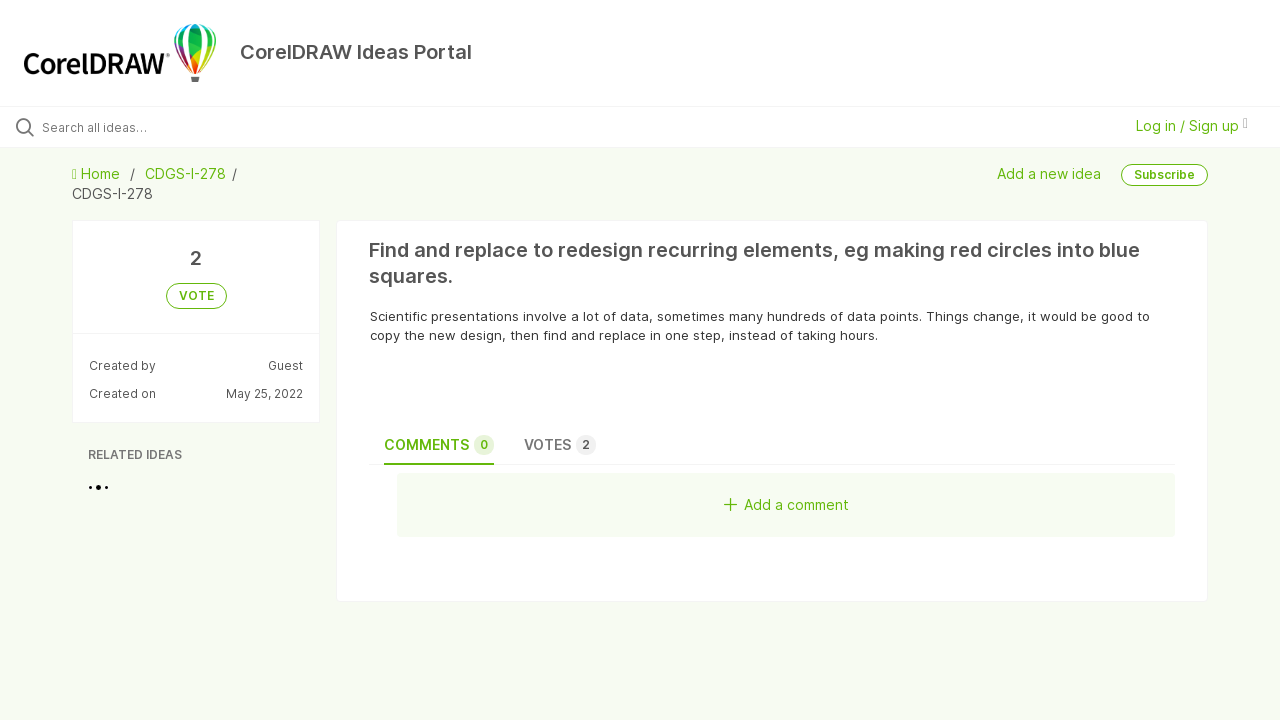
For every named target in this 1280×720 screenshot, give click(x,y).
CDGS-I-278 (185, 173)
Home (98, 173)
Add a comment (786, 504)
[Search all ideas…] (153, 127)
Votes (560, 445)
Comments (439, 445)
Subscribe (1164, 174)
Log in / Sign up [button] (1192, 125)
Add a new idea (1049, 172)
